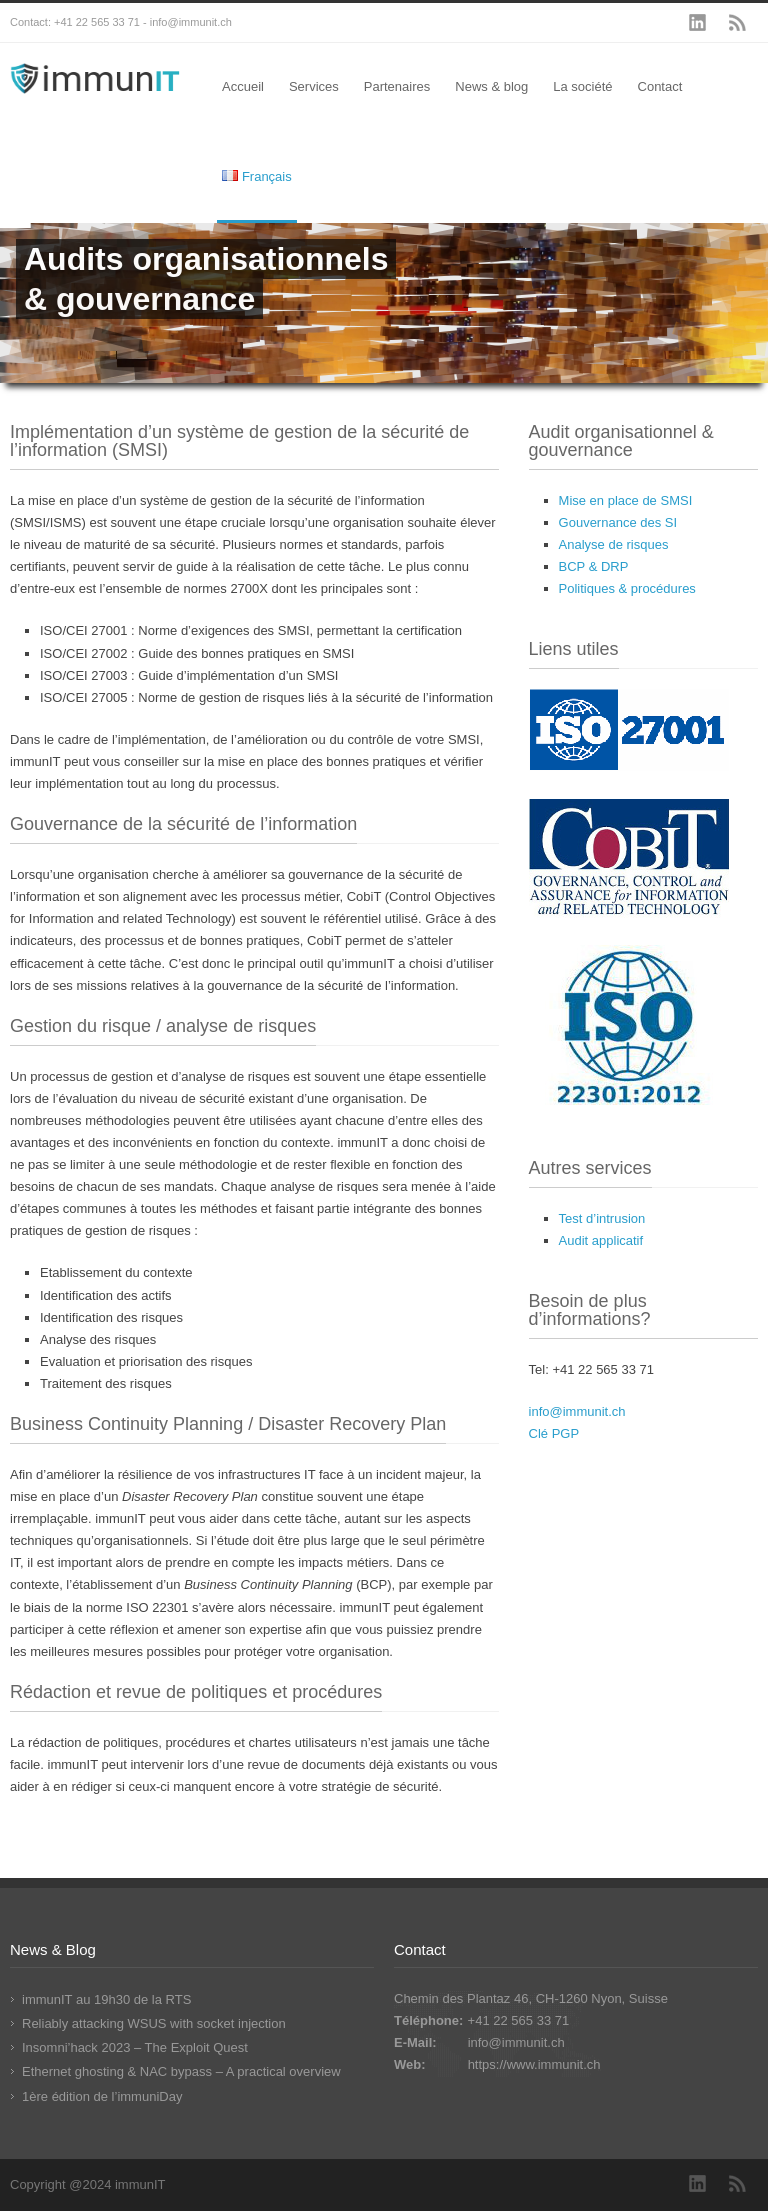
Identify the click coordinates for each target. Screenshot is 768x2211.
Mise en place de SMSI (626, 500)
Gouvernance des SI (618, 522)
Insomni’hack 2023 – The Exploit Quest (135, 2047)
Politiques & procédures (627, 588)
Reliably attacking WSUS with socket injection (154, 2023)
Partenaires (397, 86)
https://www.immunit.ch (534, 2064)
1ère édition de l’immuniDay (102, 2096)
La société (582, 86)
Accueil (243, 86)
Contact (660, 86)
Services (314, 86)
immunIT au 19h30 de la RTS (106, 1999)
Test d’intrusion (602, 1218)
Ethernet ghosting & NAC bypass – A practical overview (181, 2071)
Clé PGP (554, 1433)
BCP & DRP (594, 566)
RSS (738, 23)
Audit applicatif (601, 1240)
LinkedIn (698, 23)
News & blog (491, 86)
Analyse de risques (614, 544)
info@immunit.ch (577, 1411)
